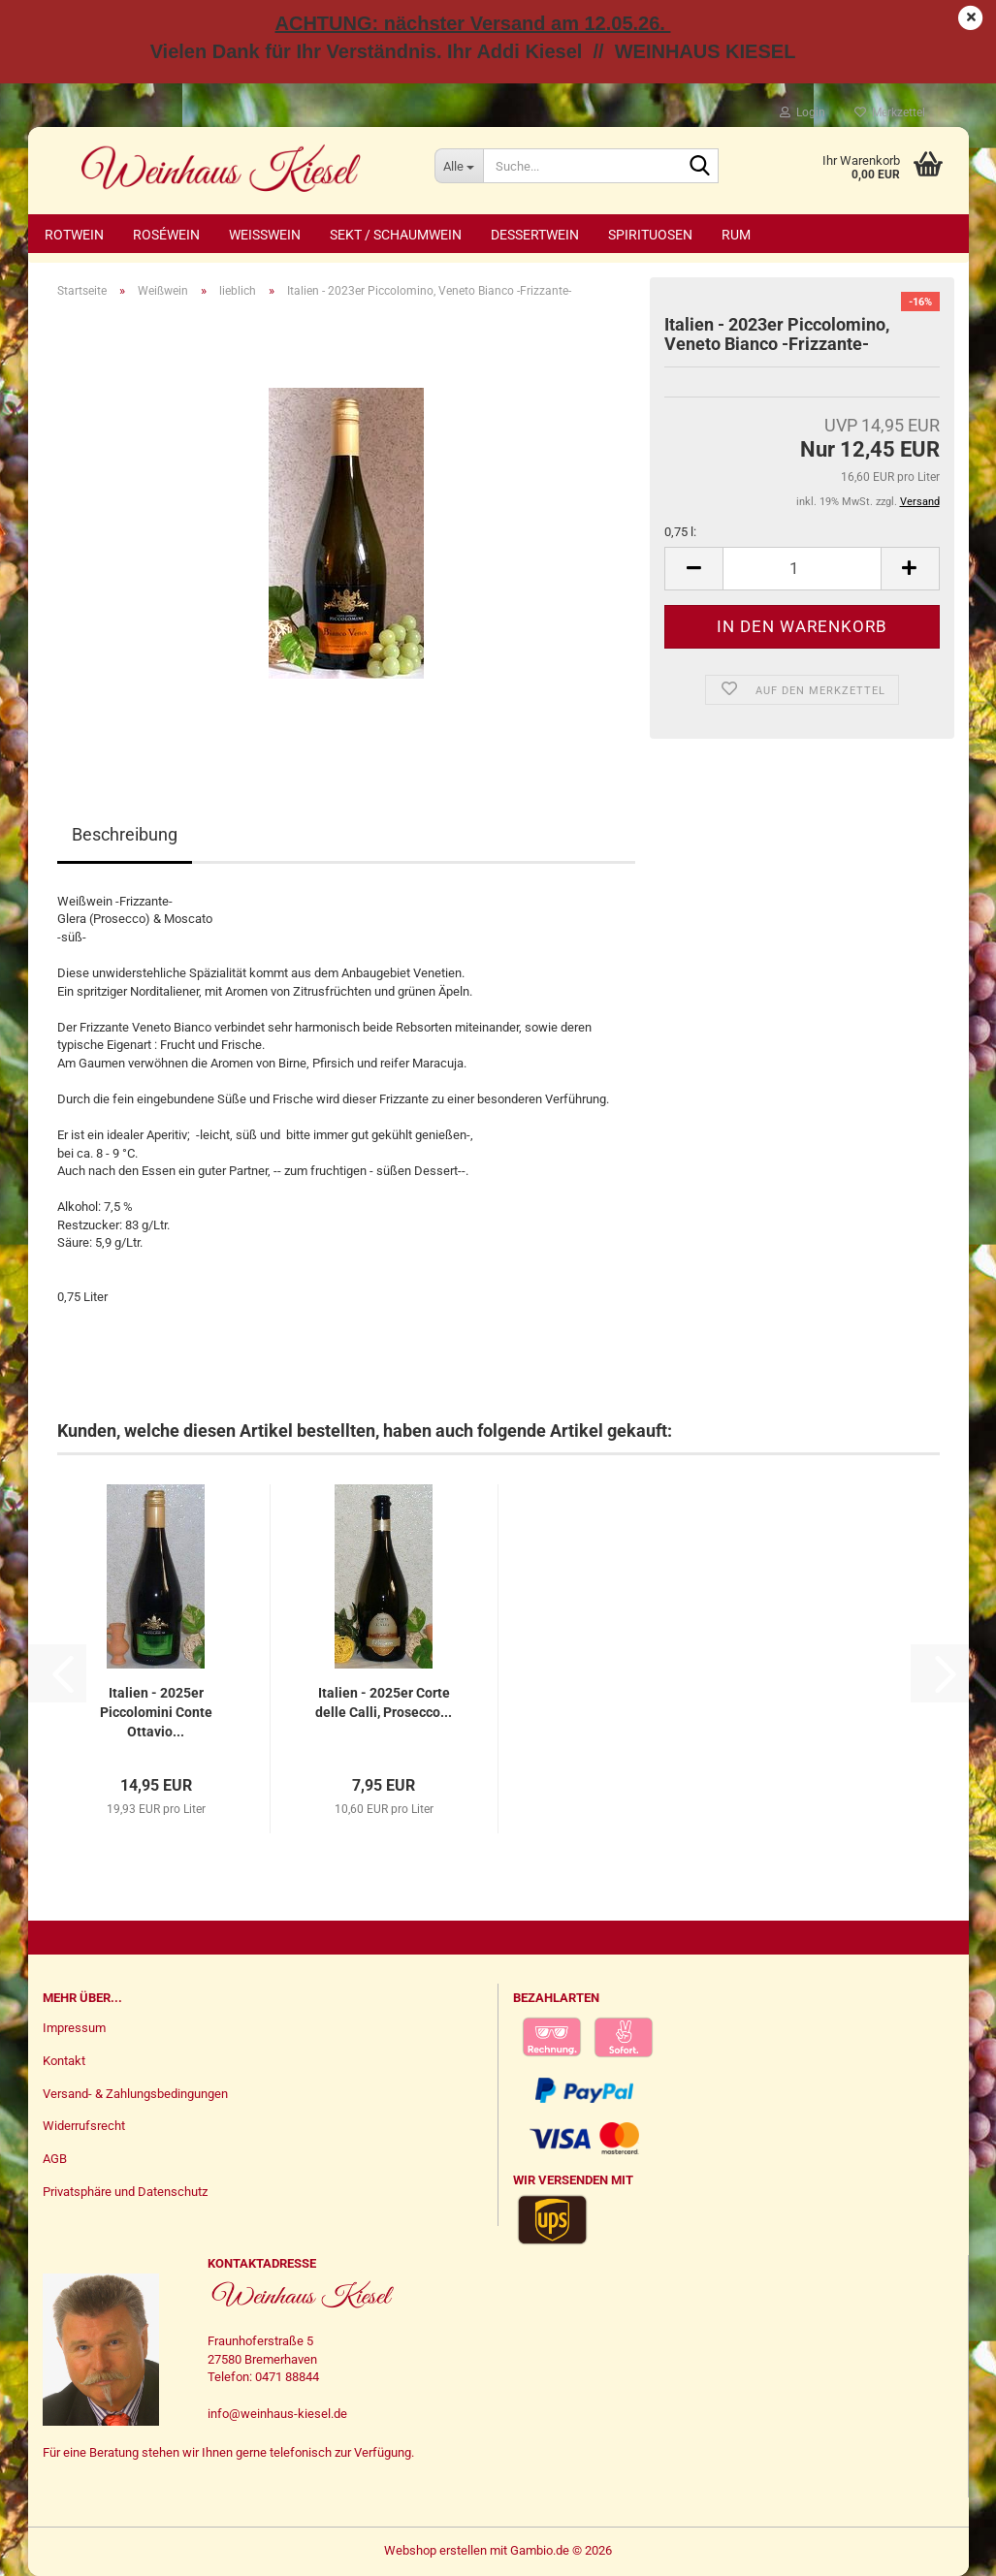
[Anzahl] (802, 568)
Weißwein (265, 234)
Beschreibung (124, 834)
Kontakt (64, 2060)
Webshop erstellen (435, 2550)
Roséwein (166, 234)
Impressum (74, 2027)
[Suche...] (458, 165)
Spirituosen (650, 234)
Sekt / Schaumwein (396, 234)
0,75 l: (680, 532)
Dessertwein (535, 234)
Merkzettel (889, 112)
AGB (55, 2158)
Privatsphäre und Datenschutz (125, 2191)
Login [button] (802, 112)
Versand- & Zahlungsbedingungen (135, 2093)
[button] (693, 568)
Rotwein (74, 234)
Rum (736, 234)
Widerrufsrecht (84, 2125)
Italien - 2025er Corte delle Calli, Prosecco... (383, 1702)
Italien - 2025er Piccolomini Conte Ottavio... (156, 1712)
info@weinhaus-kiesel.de (277, 2413)
